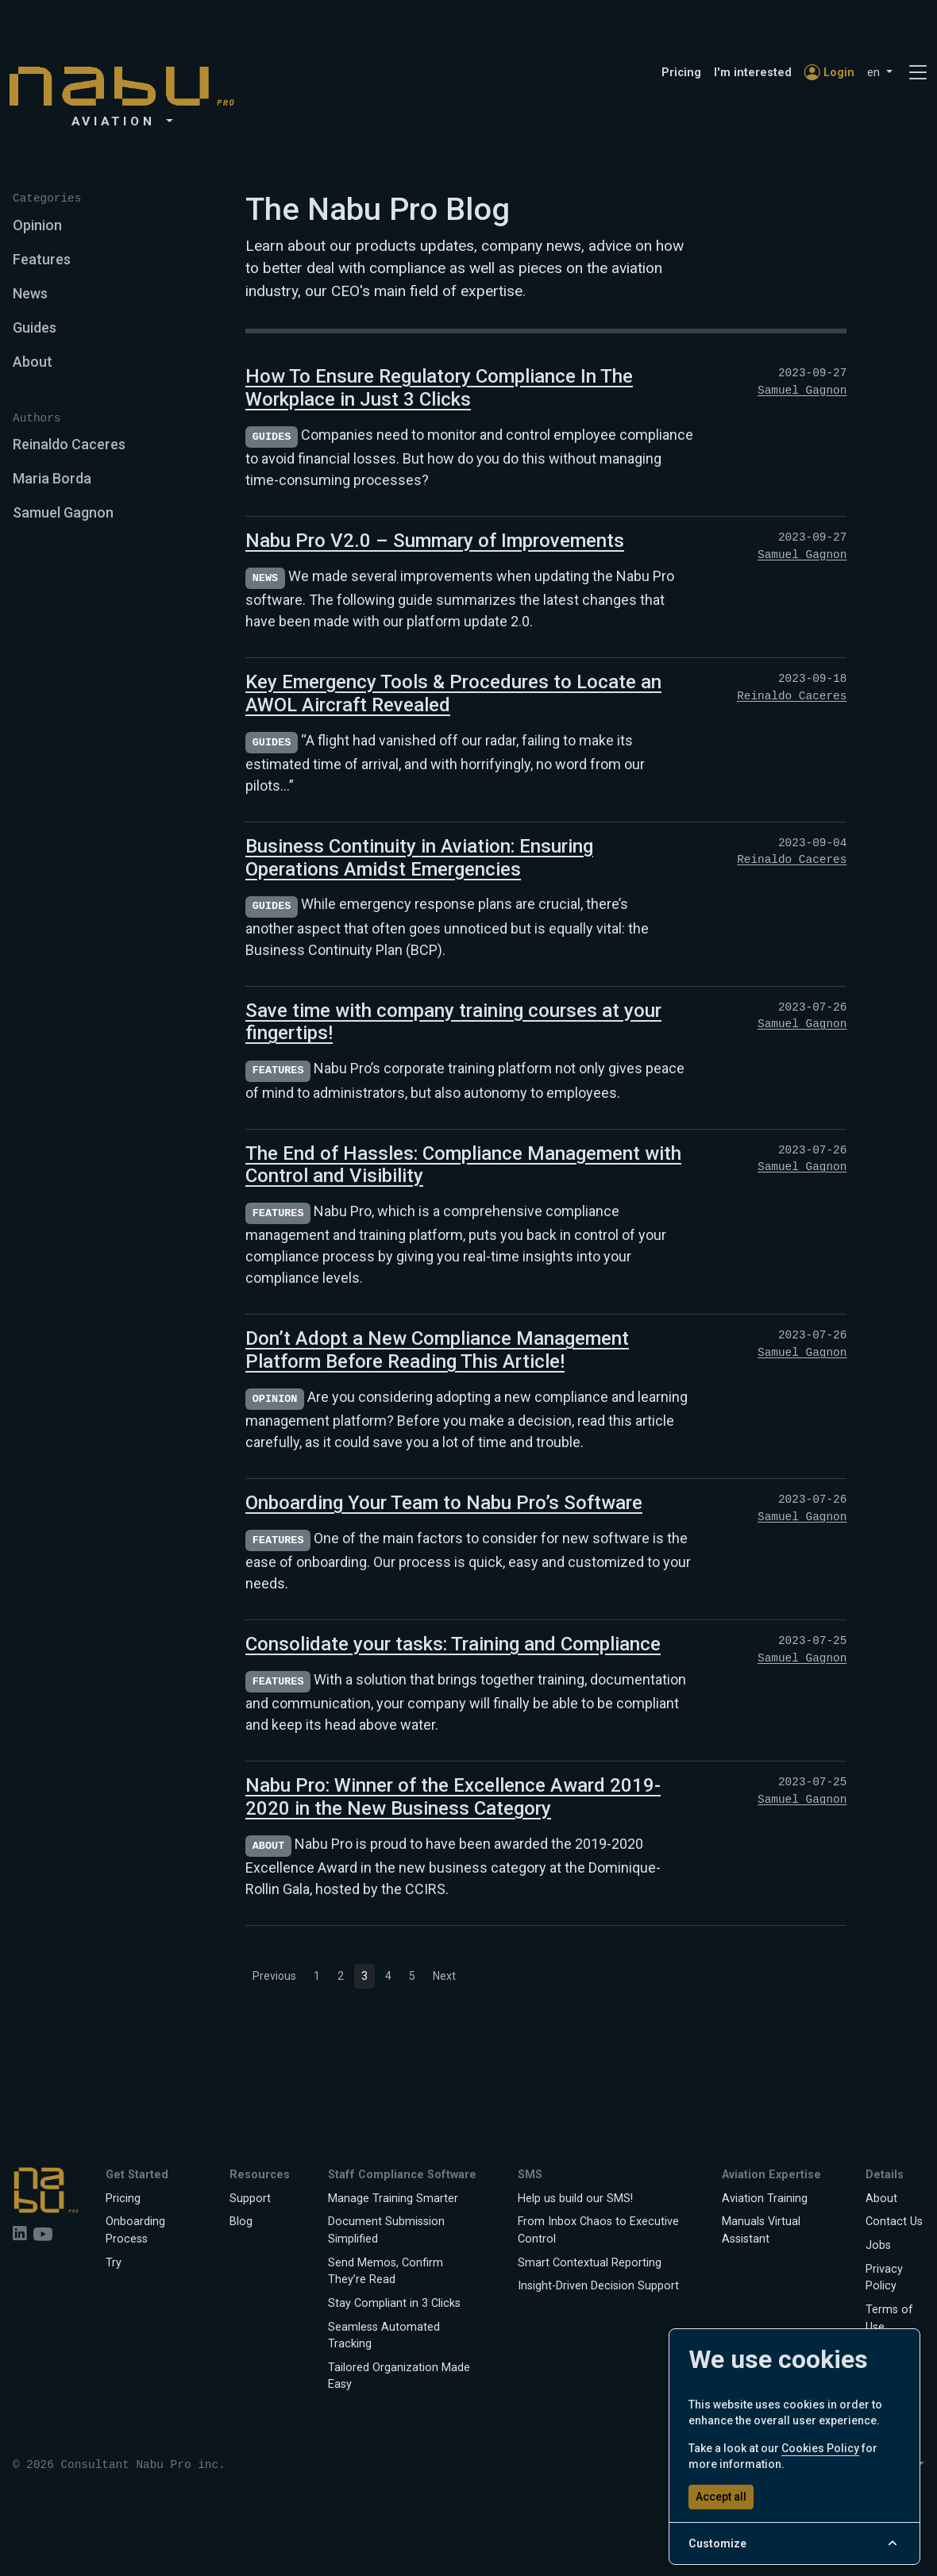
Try (113, 2263)
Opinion (37, 225)
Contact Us (894, 2221)
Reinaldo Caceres (69, 444)
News (30, 293)
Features (42, 259)
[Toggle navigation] (918, 73)
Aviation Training (765, 2198)
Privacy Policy (884, 2277)
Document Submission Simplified (386, 2230)
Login (829, 73)
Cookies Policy (820, 2448)
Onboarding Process (135, 2230)
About (32, 361)
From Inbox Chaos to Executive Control (598, 2230)
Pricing (681, 72)
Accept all (721, 2496)
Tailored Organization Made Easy (399, 2376)
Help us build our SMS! (575, 2198)
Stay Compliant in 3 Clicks (394, 2303)
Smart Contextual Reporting (589, 2263)
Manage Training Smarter (393, 2198)
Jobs (878, 2245)
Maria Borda (52, 478)
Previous (274, 1976)
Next (444, 1976)
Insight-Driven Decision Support (598, 2286)
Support (250, 2198)
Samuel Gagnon (63, 512)
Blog (241, 2221)
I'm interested (753, 72)
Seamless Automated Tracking (384, 2335)
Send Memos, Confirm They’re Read (385, 2271)
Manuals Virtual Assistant (761, 2230)
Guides (34, 327)
